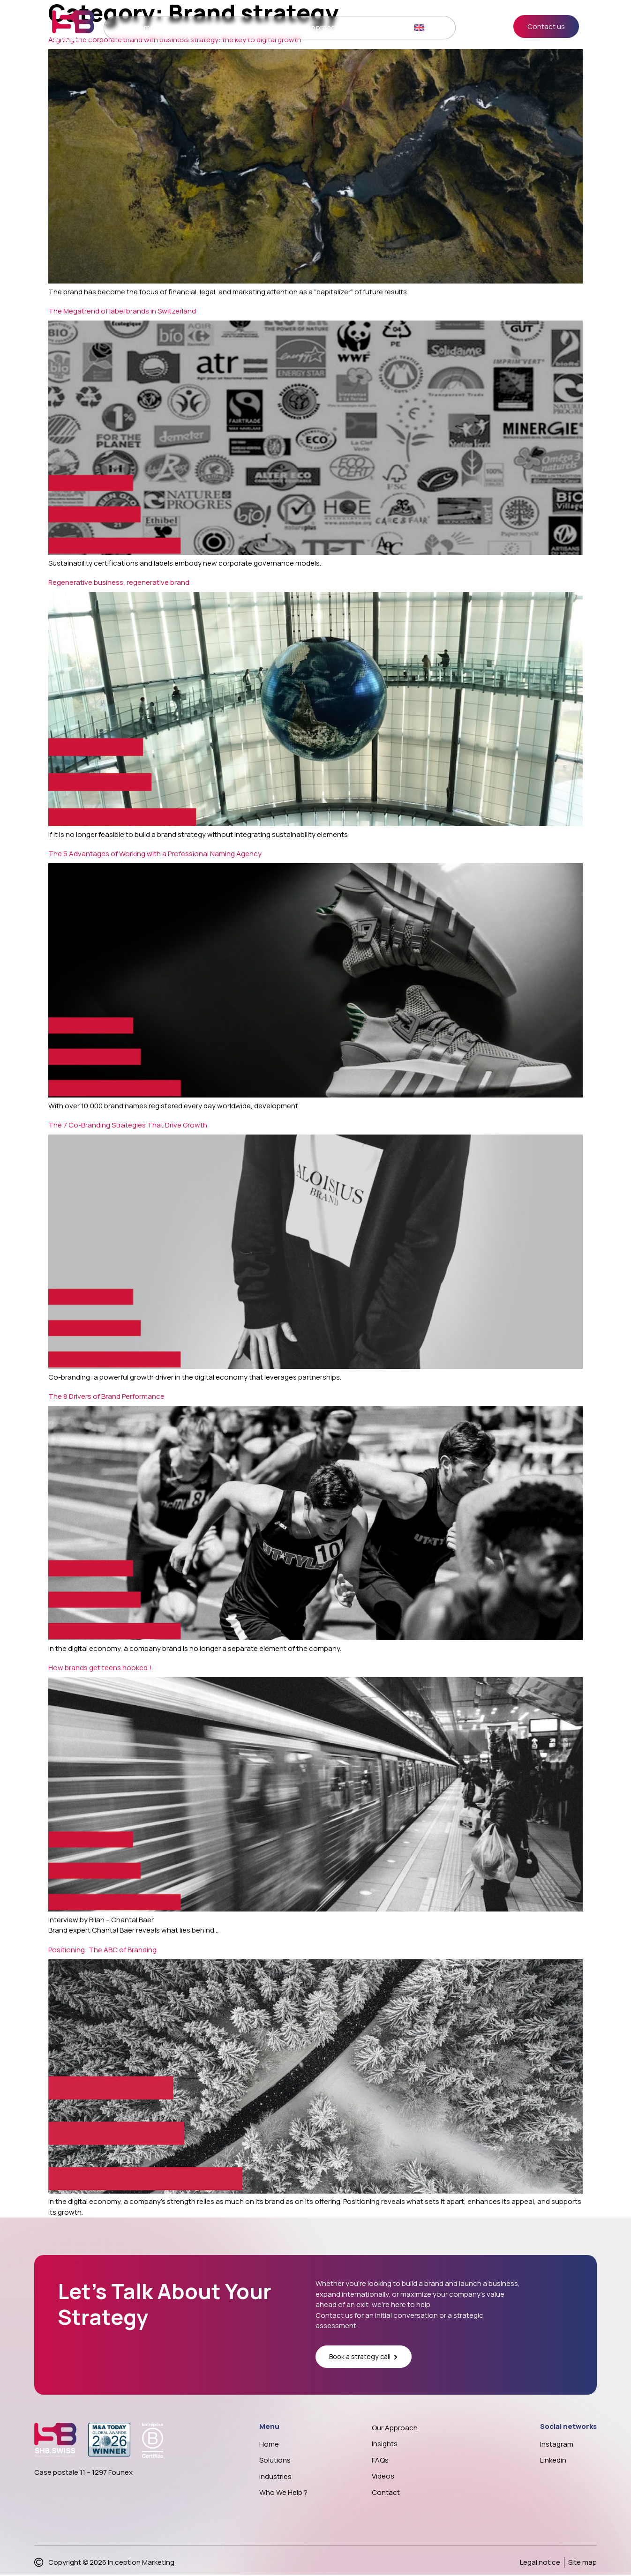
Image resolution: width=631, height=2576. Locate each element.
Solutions (174, 29)
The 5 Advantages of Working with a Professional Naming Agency (155, 854)
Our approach (314, 29)
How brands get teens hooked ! (99, 1668)
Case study (265, 29)
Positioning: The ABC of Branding (102, 1950)
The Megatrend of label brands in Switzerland (122, 311)
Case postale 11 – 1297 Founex (83, 2473)
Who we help (218, 29)
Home (142, 29)
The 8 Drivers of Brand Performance (106, 1396)
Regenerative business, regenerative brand (118, 582)
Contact (391, 29)
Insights (357, 29)
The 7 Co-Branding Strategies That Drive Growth (127, 1125)
